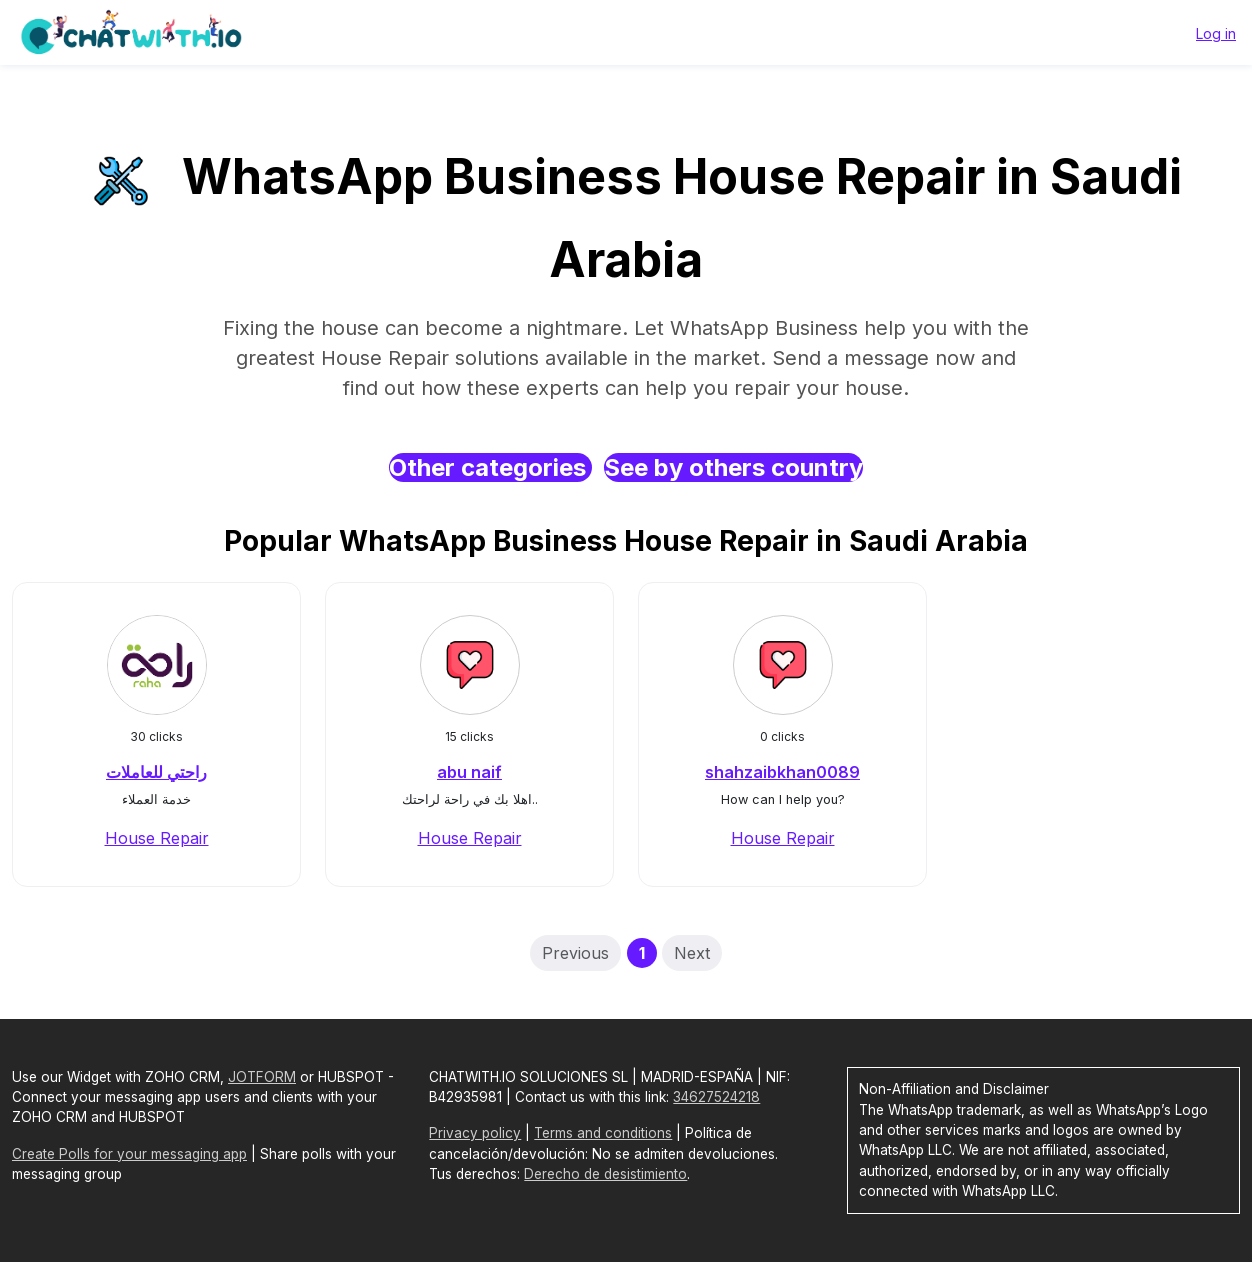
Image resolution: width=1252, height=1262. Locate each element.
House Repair (157, 838)
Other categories (490, 467)
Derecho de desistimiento (605, 1174)
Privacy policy (475, 1133)
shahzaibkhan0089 (782, 772)
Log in (1216, 33)
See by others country (733, 467)
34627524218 (716, 1097)
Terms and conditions (603, 1133)
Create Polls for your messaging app (129, 1154)
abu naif (469, 772)
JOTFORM (262, 1077)
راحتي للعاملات (156, 772)
